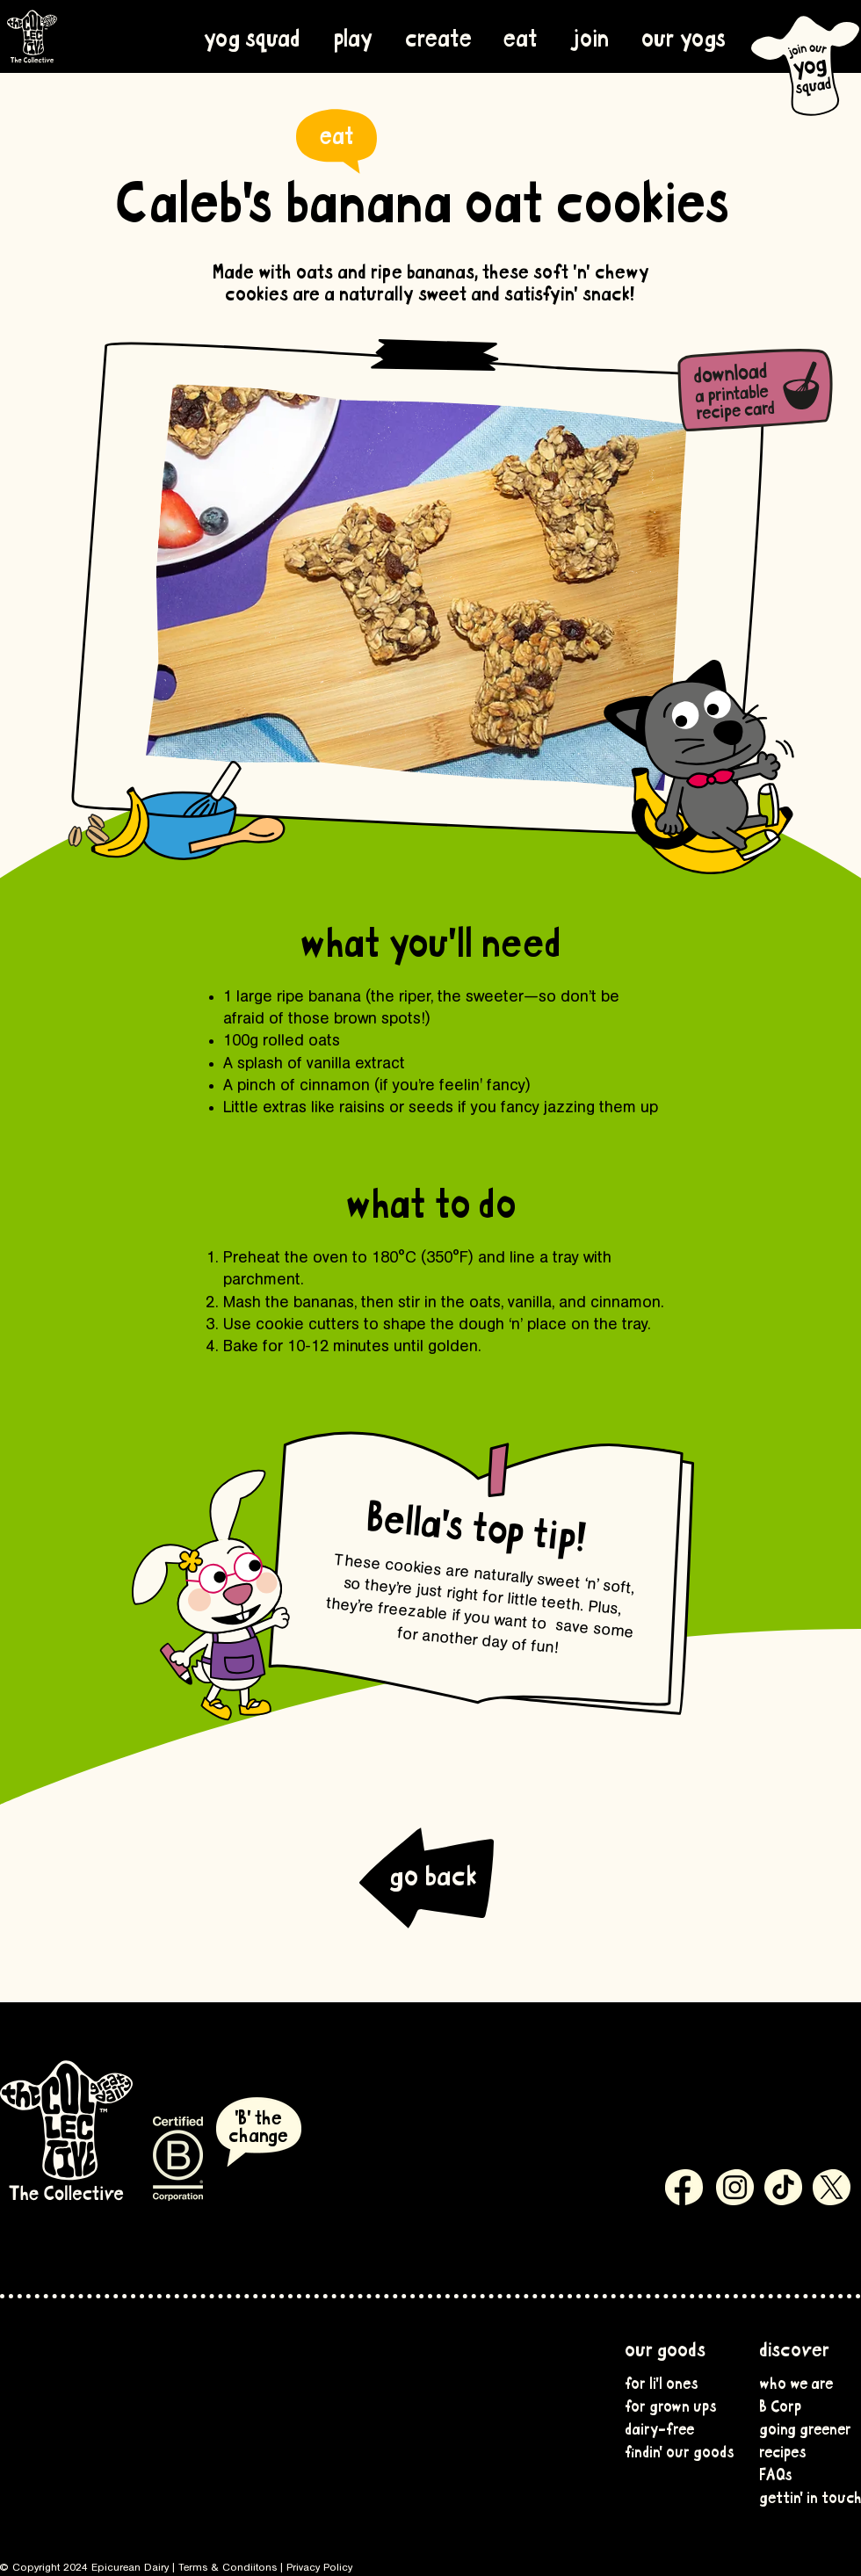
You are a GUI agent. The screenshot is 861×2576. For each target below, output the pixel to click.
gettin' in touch (803, 2496)
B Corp (780, 2404)
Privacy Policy (319, 2568)
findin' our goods (669, 2450)
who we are (796, 2381)
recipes (783, 2450)
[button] (683, 36)
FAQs (775, 2473)
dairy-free (659, 2427)
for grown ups (669, 2404)
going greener (803, 2427)
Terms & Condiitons (227, 2568)
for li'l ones (661, 2381)
